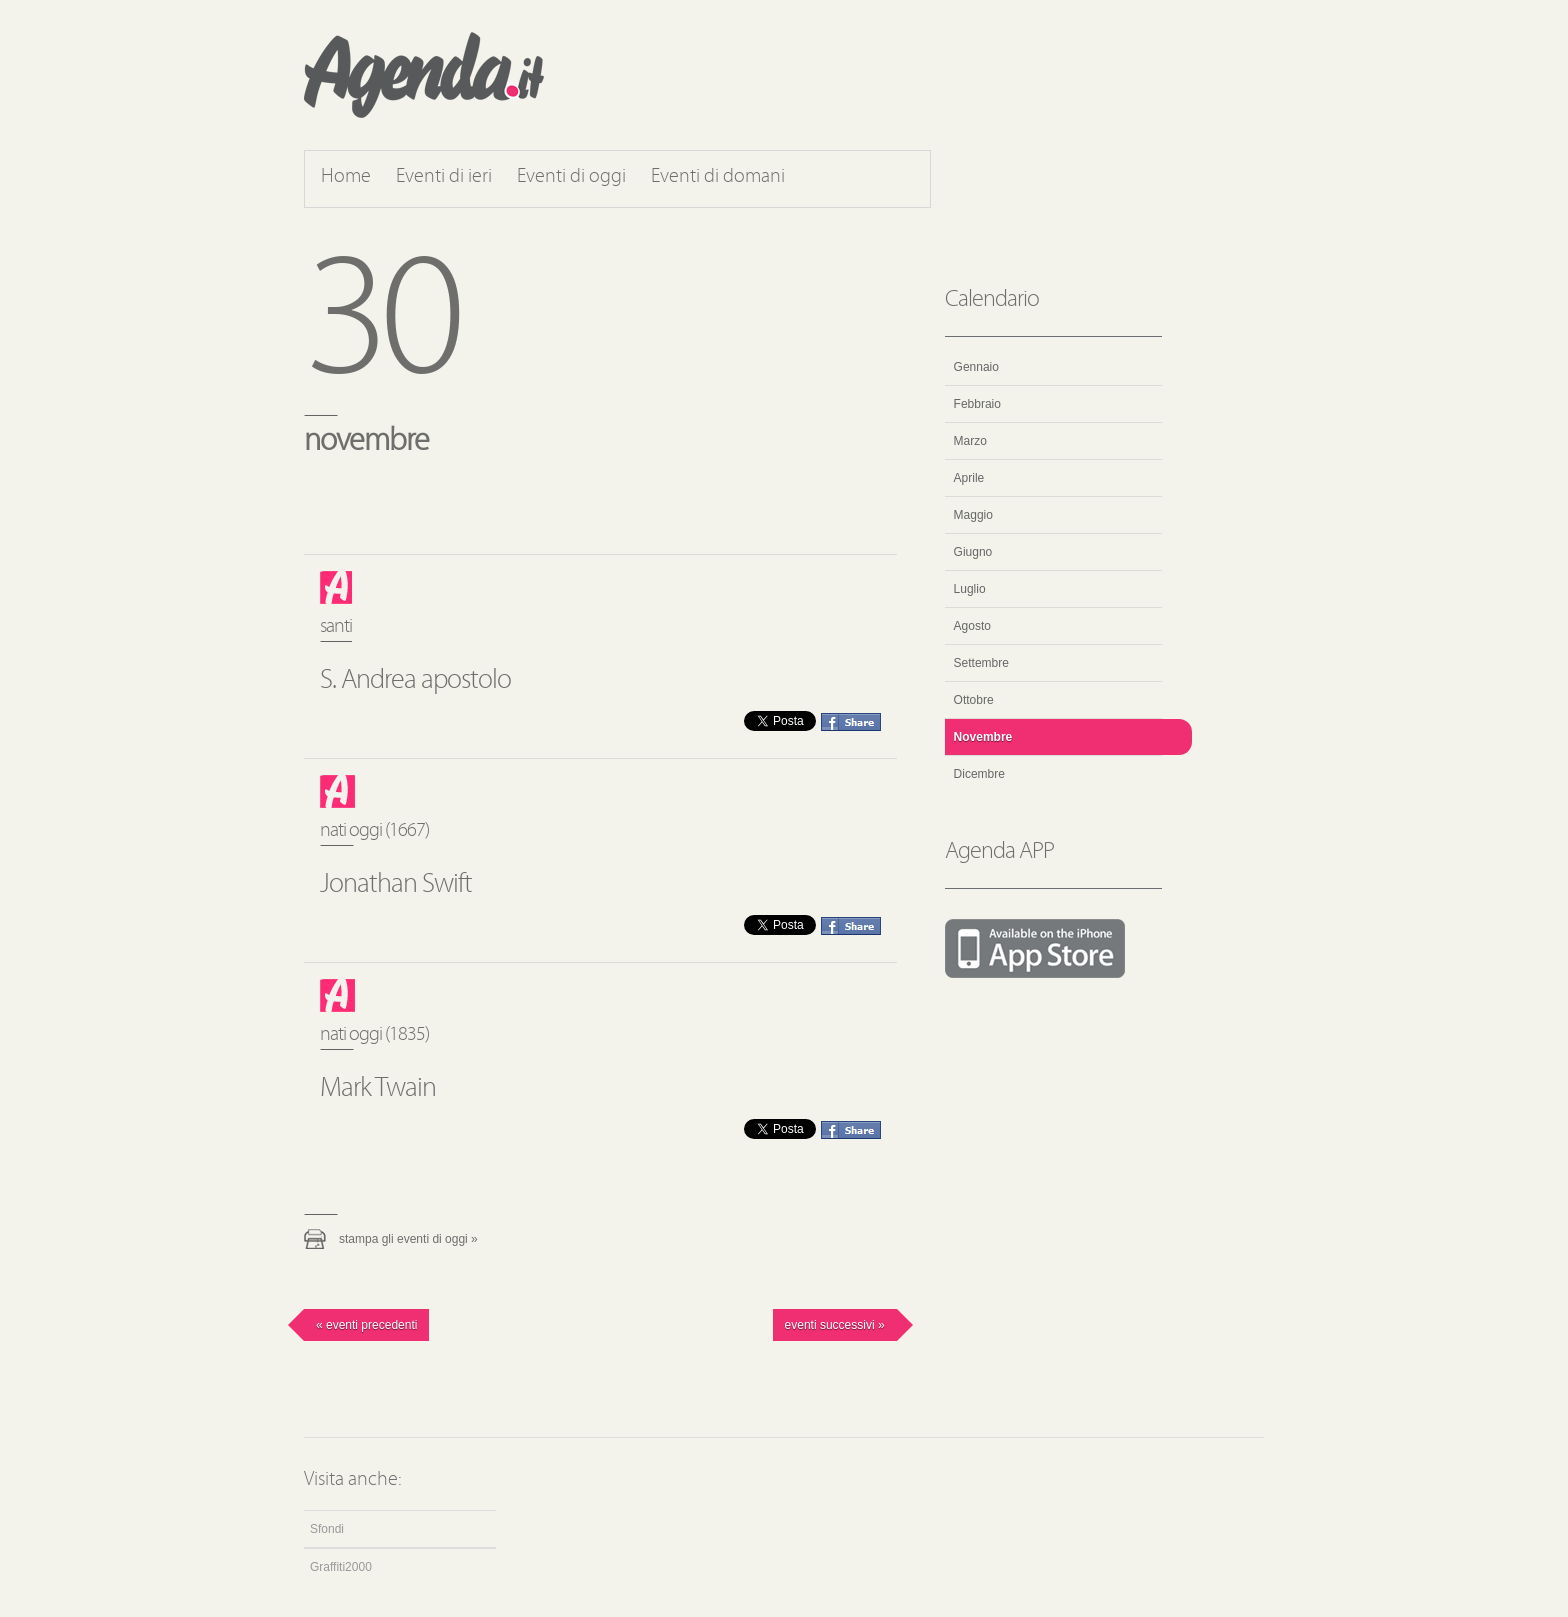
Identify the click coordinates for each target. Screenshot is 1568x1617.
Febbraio (977, 404)
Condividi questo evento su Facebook (851, 722)
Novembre (983, 737)
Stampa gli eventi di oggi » (408, 1239)
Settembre (981, 663)
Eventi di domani (718, 177)
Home (346, 177)
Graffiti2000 (341, 1567)
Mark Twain (378, 1089)
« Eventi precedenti (366, 1325)
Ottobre (974, 700)
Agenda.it (424, 75)
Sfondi (327, 1529)
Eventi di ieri (444, 177)
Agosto (972, 626)
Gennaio (976, 367)
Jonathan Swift (396, 885)
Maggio (973, 515)
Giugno (973, 552)
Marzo (970, 441)
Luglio (970, 589)
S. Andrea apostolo (415, 681)
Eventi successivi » (835, 1325)
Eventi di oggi (571, 177)
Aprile (969, 478)
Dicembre (979, 774)
